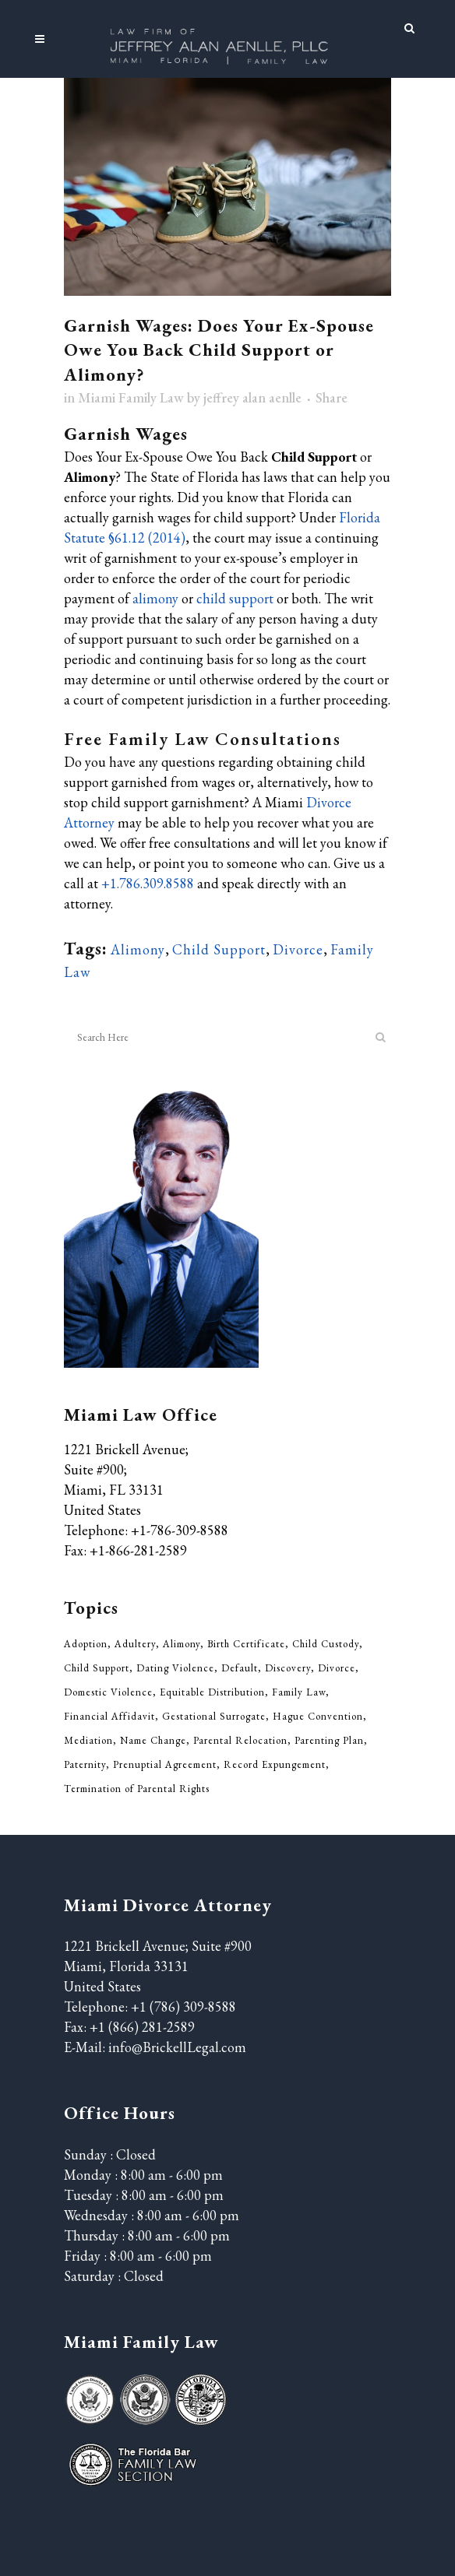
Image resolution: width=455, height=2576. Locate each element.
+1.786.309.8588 (147, 883)
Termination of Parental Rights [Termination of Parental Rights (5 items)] (137, 1788)
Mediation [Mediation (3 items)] (88, 1740)
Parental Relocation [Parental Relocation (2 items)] (240, 1740)
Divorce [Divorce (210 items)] (336, 1668)
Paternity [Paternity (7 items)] (85, 1764)
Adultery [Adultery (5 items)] (135, 1643)
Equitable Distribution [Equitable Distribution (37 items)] (212, 1692)
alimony (155, 598)
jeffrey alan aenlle (252, 397)
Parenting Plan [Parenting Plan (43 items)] (329, 1740)
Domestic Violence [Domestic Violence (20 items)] (108, 1692)
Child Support (219, 949)
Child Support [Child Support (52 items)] (96, 1668)
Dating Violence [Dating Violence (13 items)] (175, 1668)
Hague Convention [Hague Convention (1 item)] (318, 1716)
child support (234, 598)
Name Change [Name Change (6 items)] (153, 1740)
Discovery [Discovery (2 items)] (288, 1668)
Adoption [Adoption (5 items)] (86, 1643)
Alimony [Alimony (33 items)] (181, 1643)
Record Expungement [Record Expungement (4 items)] (275, 1764)
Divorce (298, 949)
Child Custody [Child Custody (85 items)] (325, 1643)
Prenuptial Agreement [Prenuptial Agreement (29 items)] (165, 1764)
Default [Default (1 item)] (239, 1668)
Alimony (138, 949)
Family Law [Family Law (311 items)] (299, 1692)
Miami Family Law (131, 397)
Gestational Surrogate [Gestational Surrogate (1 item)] (214, 1716)
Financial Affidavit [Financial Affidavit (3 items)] (109, 1716)
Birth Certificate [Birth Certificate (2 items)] (246, 1643)
